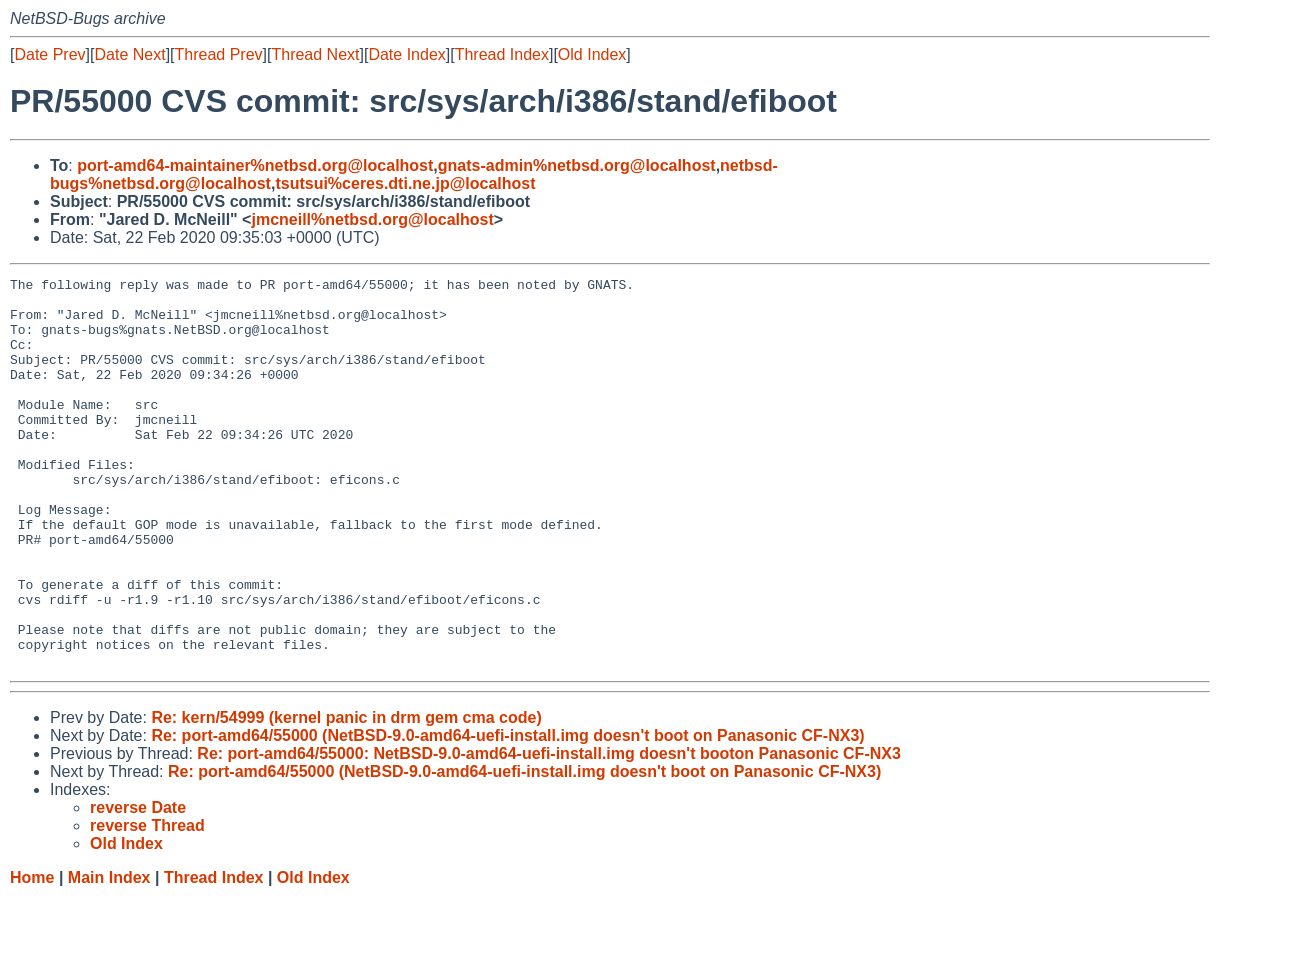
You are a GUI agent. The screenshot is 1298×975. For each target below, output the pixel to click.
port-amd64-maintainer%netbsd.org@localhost (255, 165)
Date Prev (49, 54)
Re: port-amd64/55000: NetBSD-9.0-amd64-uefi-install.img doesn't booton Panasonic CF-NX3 (548, 831)
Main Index (109, 955)
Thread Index (502, 54)
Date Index (406, 54)
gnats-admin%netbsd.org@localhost (577, 165)
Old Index (592, 54)
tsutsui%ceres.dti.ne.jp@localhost (405, 183)
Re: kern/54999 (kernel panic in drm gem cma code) (346, 795)
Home (32, 955)
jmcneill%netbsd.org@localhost (372, 219)
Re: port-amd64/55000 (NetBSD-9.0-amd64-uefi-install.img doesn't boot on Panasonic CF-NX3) (507, 813)
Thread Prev (219, 54)
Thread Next (315, 54)
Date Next (129, 54)
